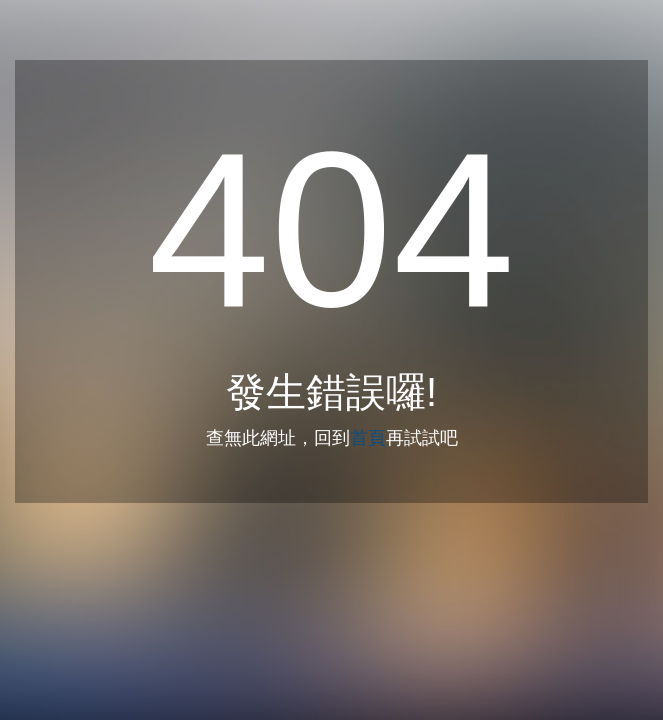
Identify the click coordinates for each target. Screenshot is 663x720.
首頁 (368, 438)
